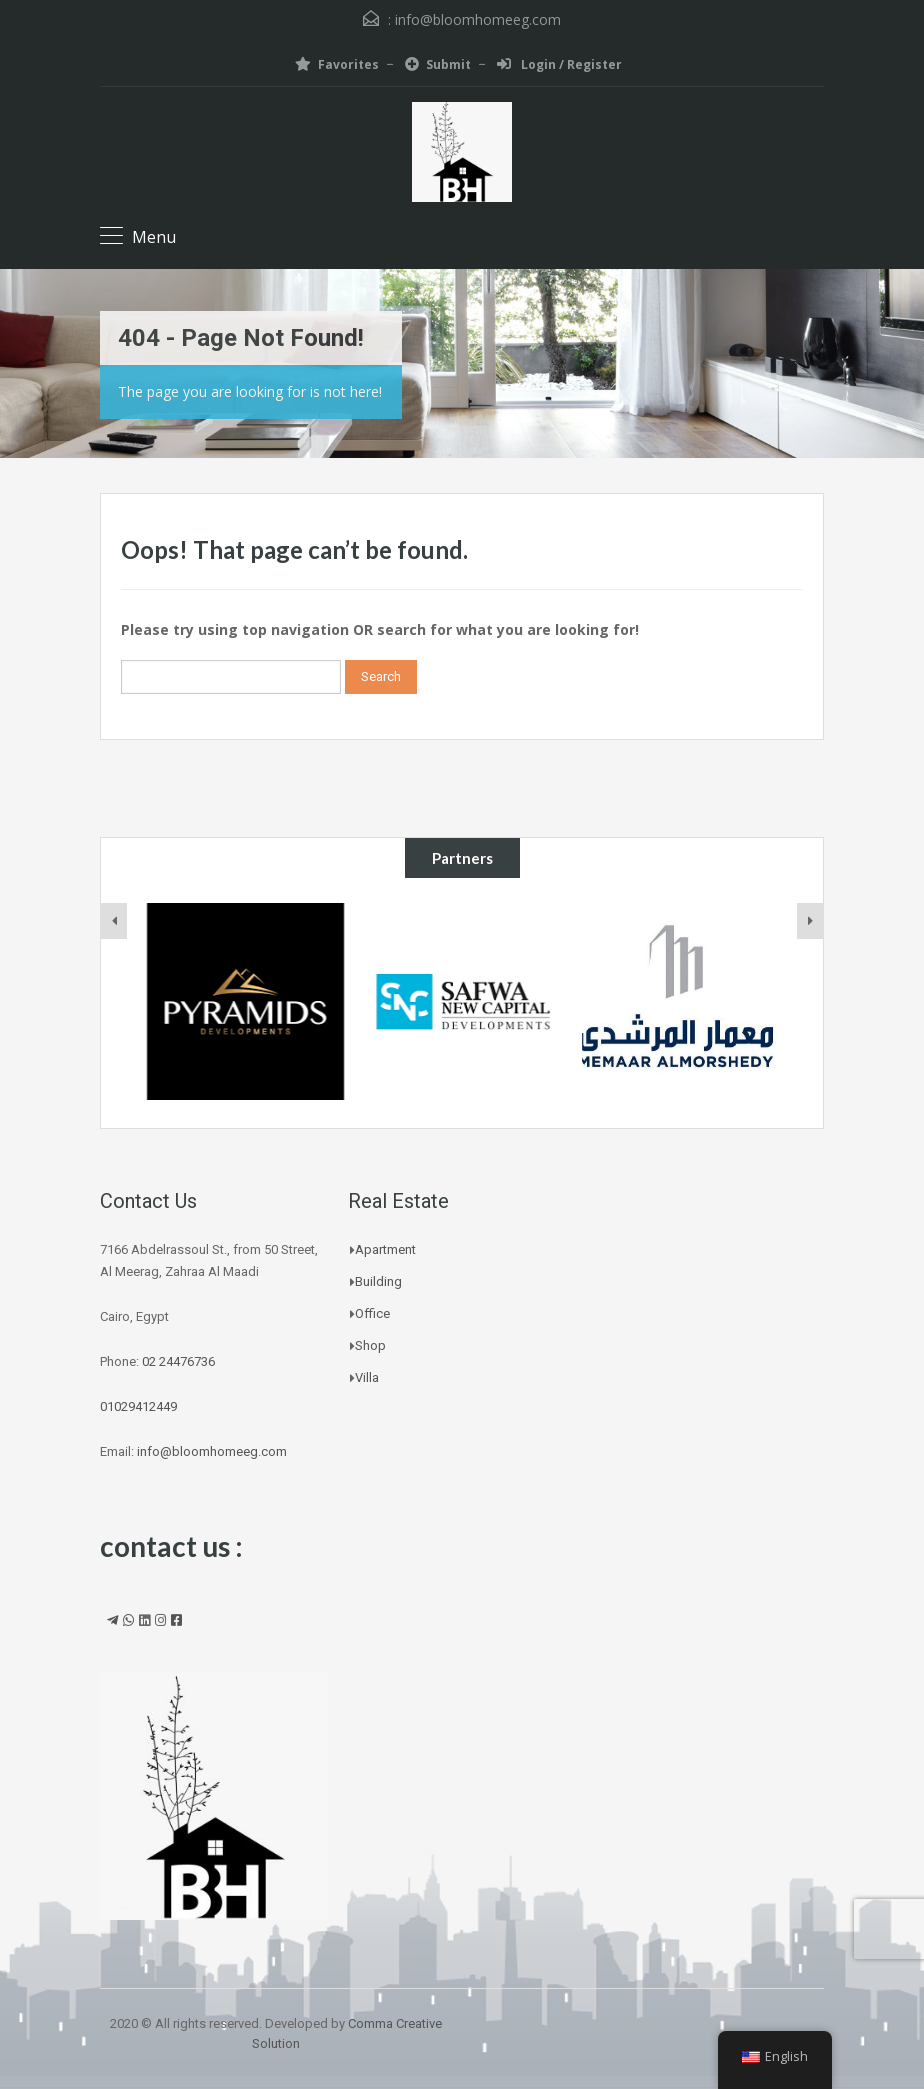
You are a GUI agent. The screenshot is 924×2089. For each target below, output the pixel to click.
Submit (438, 64)
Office (372, 1313)
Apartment (385, 1249)
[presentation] (114, 921)
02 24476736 (178, 1361)
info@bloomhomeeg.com (478, 19)
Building (378, 1281)
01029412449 (138, 1406)
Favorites (337, 64)
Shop (370, 1345)
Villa (367, 1377)
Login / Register (559, 64)
